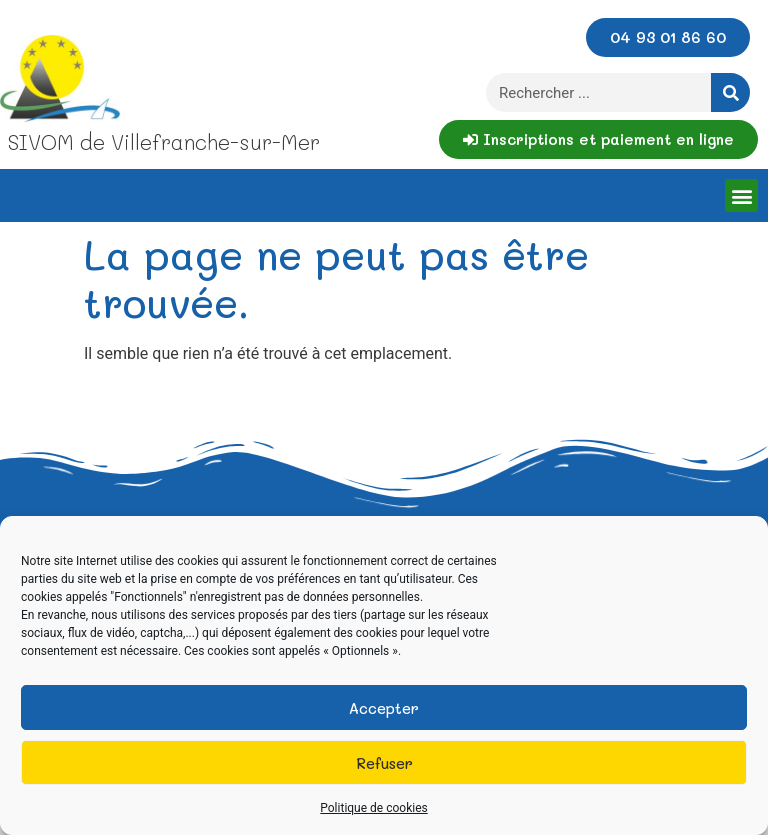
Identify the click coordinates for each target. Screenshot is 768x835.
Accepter (384, 708)
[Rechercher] (730, 92)
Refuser (384, 763)
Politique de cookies (373, 808)
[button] (741, 195)
